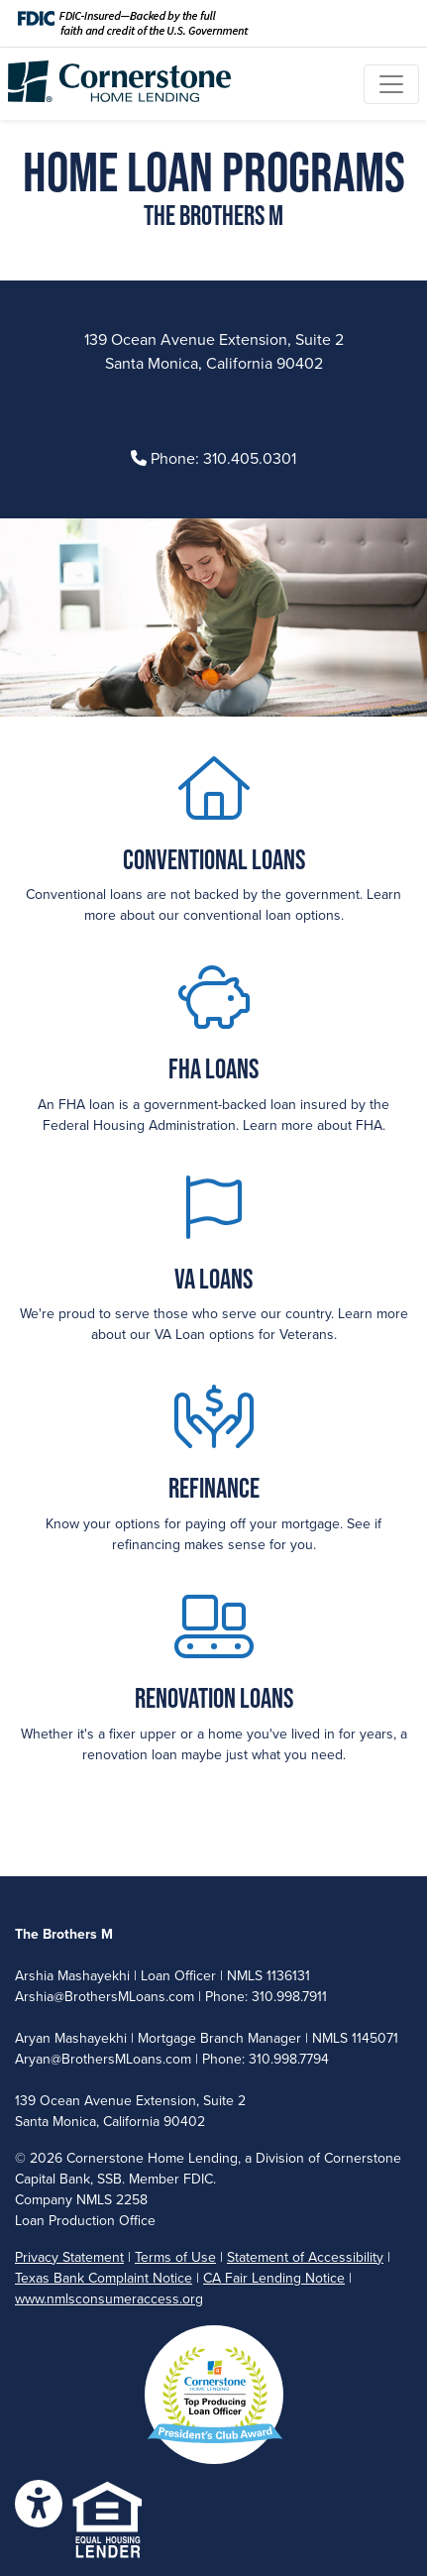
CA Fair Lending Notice (274, 2278)
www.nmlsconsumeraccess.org (109, 2299)
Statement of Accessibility (305, 2257)
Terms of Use (175, 2257)
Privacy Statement (69, 2257)
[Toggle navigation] (391, 84)
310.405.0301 (249, 459)
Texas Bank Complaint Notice (103, 2278)
